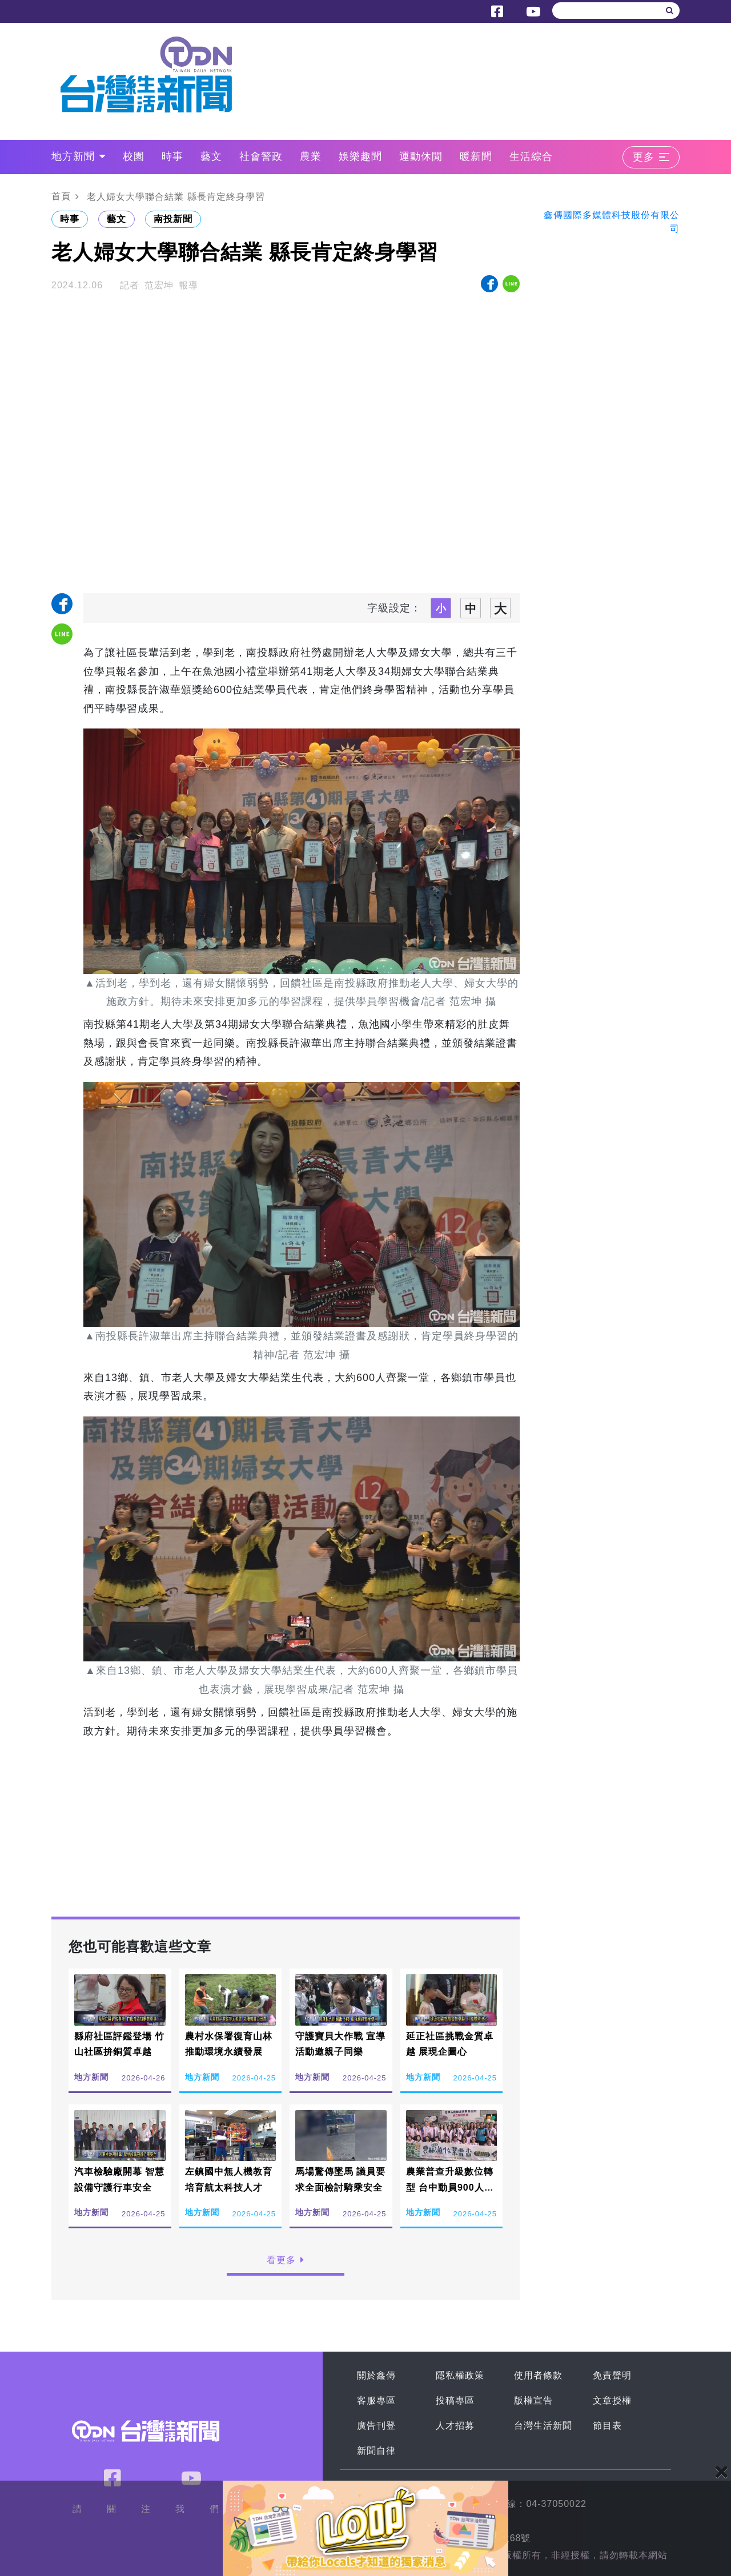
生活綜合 (531, 156)
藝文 (211, 156)
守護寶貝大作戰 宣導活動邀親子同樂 (340, 2043)
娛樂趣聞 (360, 156)
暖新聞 (476, 156)
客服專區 (376, 2400)
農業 (311, 156)
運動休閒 (421, 156)
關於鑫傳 (376, 2375)
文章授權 (612, 2400)
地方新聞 (78, 156)
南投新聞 (173, 219)
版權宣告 (533, 2400)
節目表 (607, 2425)
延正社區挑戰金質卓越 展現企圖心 (449, 2043)
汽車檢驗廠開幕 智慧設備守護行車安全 (119, 2179)
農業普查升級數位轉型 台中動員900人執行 (450, 2187)
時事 (172, 156)
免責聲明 (612, 2375)
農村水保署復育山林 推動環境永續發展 (228, 2043)
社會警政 (261, 156)
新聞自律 (376, 2451)
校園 (133, 156)
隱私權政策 (460, 2375)
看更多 (285, 2260)
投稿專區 (455, 2400)
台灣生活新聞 (543, 2425)
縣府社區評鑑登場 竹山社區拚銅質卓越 (119, 2043)
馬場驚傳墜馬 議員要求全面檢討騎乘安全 (340, 2179)
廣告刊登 (376, 2425)
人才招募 (455, 2425)
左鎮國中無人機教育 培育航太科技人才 (228, 2179)
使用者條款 (538, 2375)
